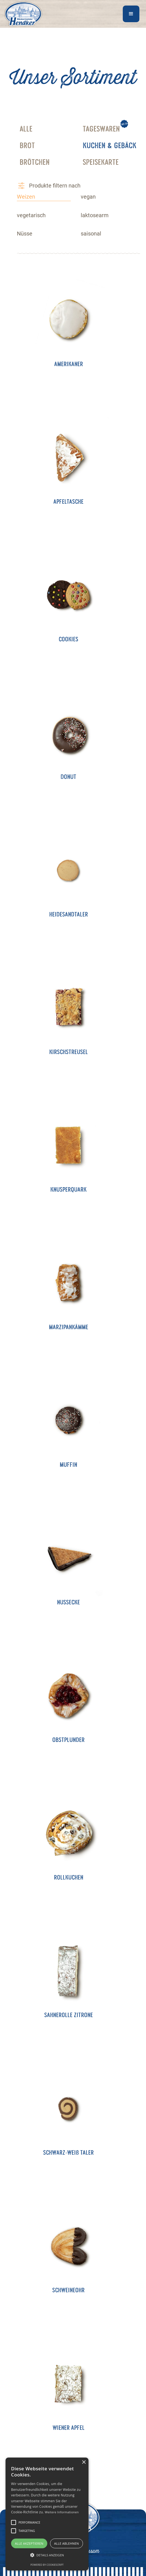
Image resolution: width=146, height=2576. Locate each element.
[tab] (44, 196)
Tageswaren (101, 130)
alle (26, 130)
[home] (22, 14)
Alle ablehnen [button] (66, 2543)
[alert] (47, 2514)
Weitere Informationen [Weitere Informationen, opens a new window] (62, 2512)
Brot (27, 146)
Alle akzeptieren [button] (29, 2543)
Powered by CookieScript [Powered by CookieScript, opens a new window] (47, 2565)
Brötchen (34, 163)
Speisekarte (101, 163)
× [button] (84, 2462)
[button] (131, 14)
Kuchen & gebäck (109, 146)
